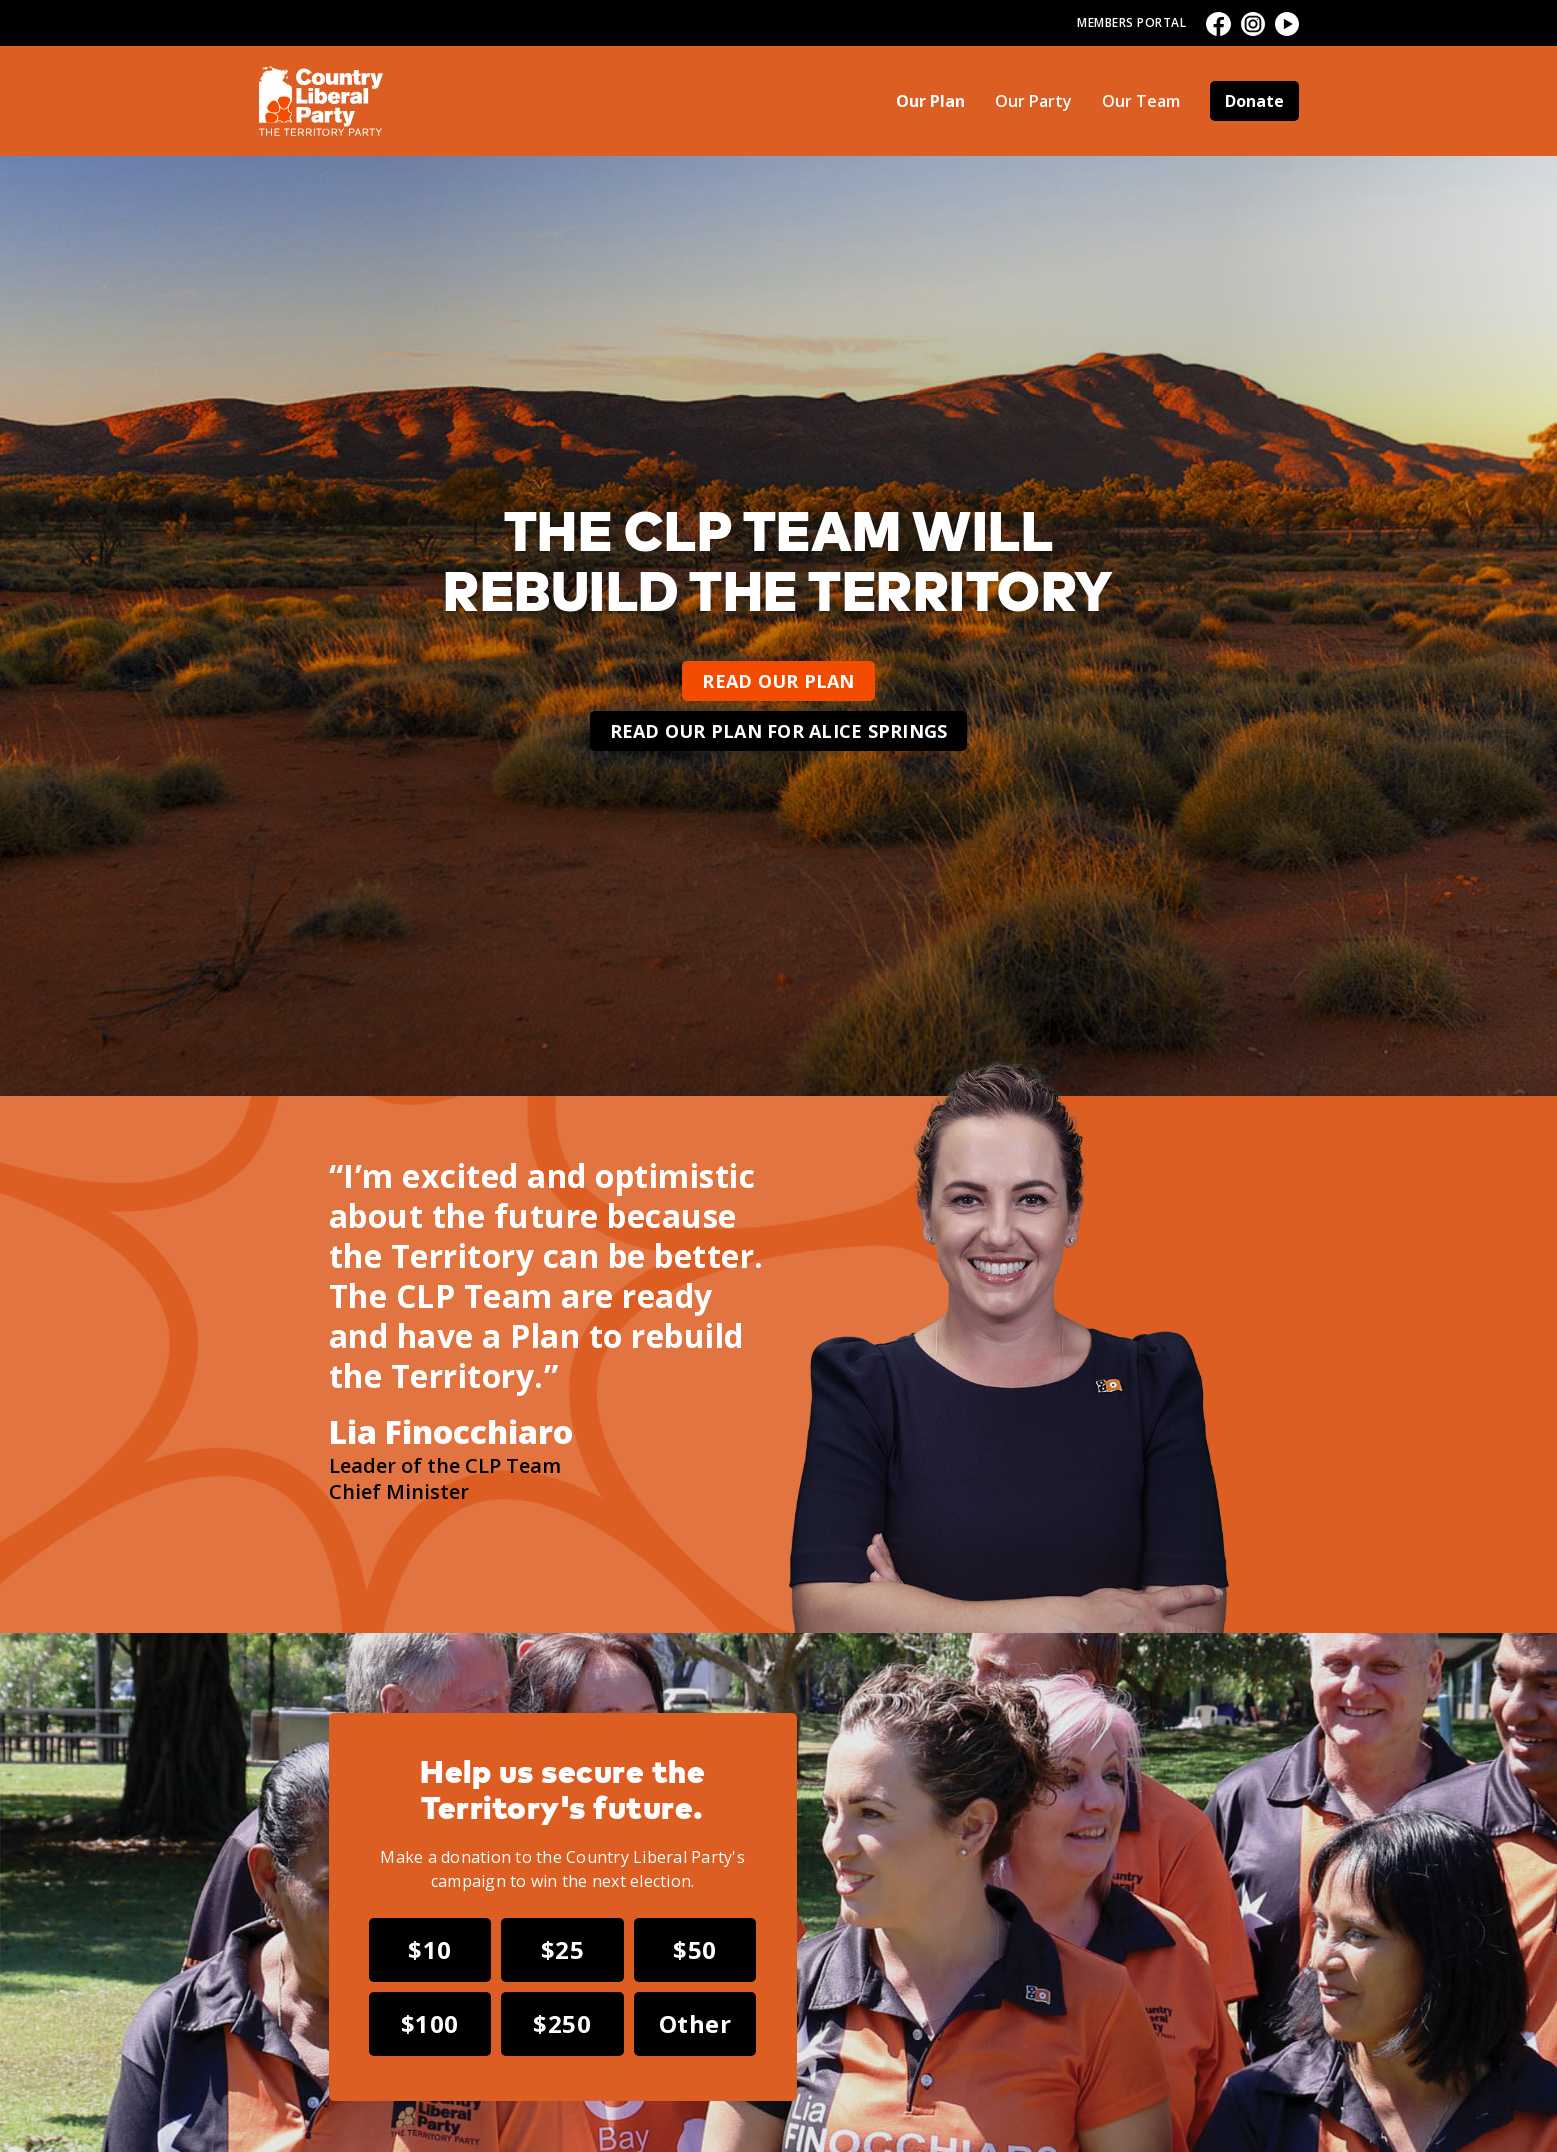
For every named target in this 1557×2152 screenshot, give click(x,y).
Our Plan (930, 101)
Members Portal (1131, 22)
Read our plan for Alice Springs (779, 731)
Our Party (1033, 101)
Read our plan (778, 681)
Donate (1254, 101)
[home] (321, 101)
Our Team (1141, 101)
